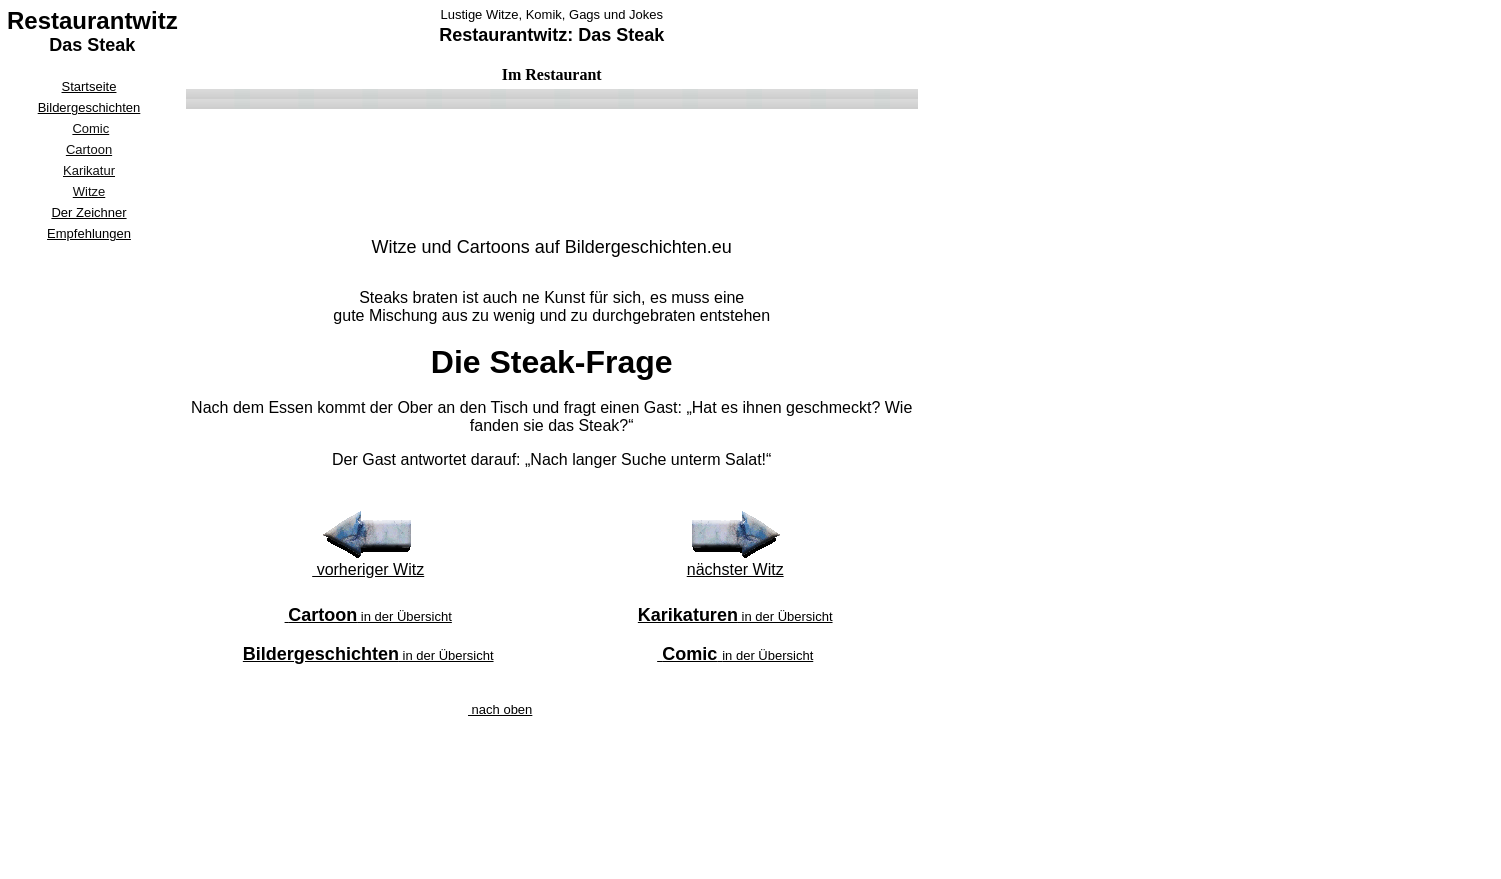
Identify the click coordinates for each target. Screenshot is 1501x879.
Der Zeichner (88, 212)
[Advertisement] (89, 547)
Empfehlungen (89, 233)
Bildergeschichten (89, 107)
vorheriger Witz (368, 569)
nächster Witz (735, 569)
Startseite (89, 86)
